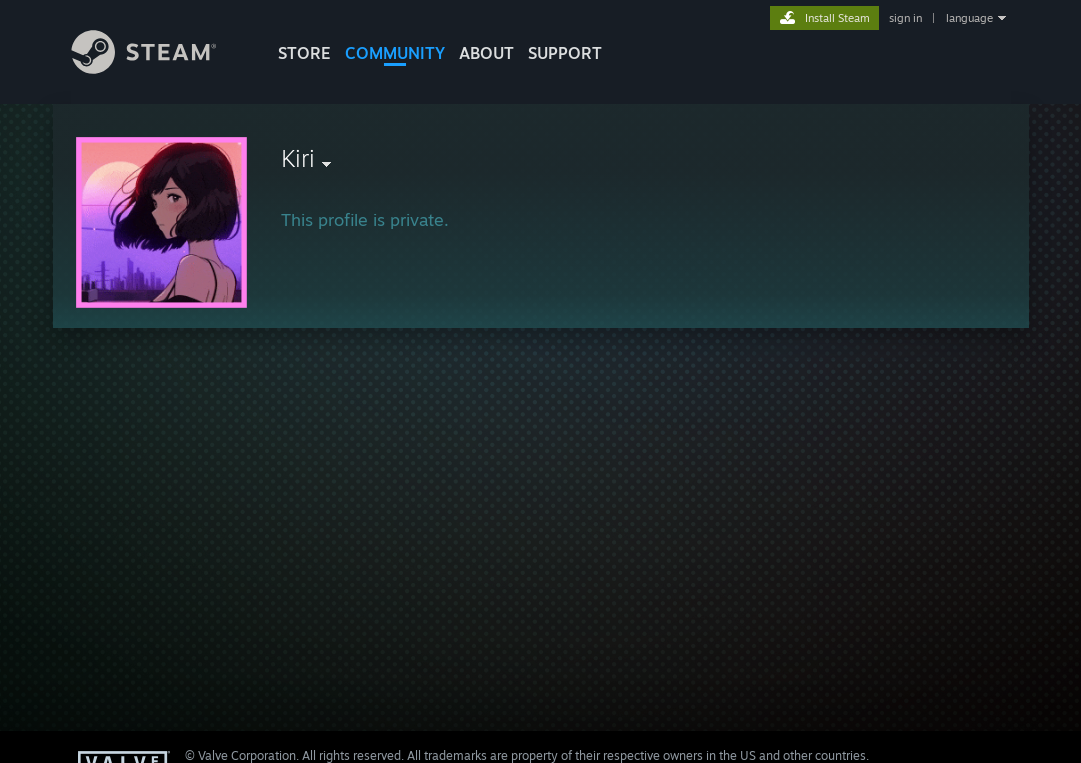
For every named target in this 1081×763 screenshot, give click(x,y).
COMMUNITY (395, 53)
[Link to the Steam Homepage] (159, 68)
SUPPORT (565, 53)
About (486, 53)
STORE (304, 53)
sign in (905, 18)
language (969, 18)
